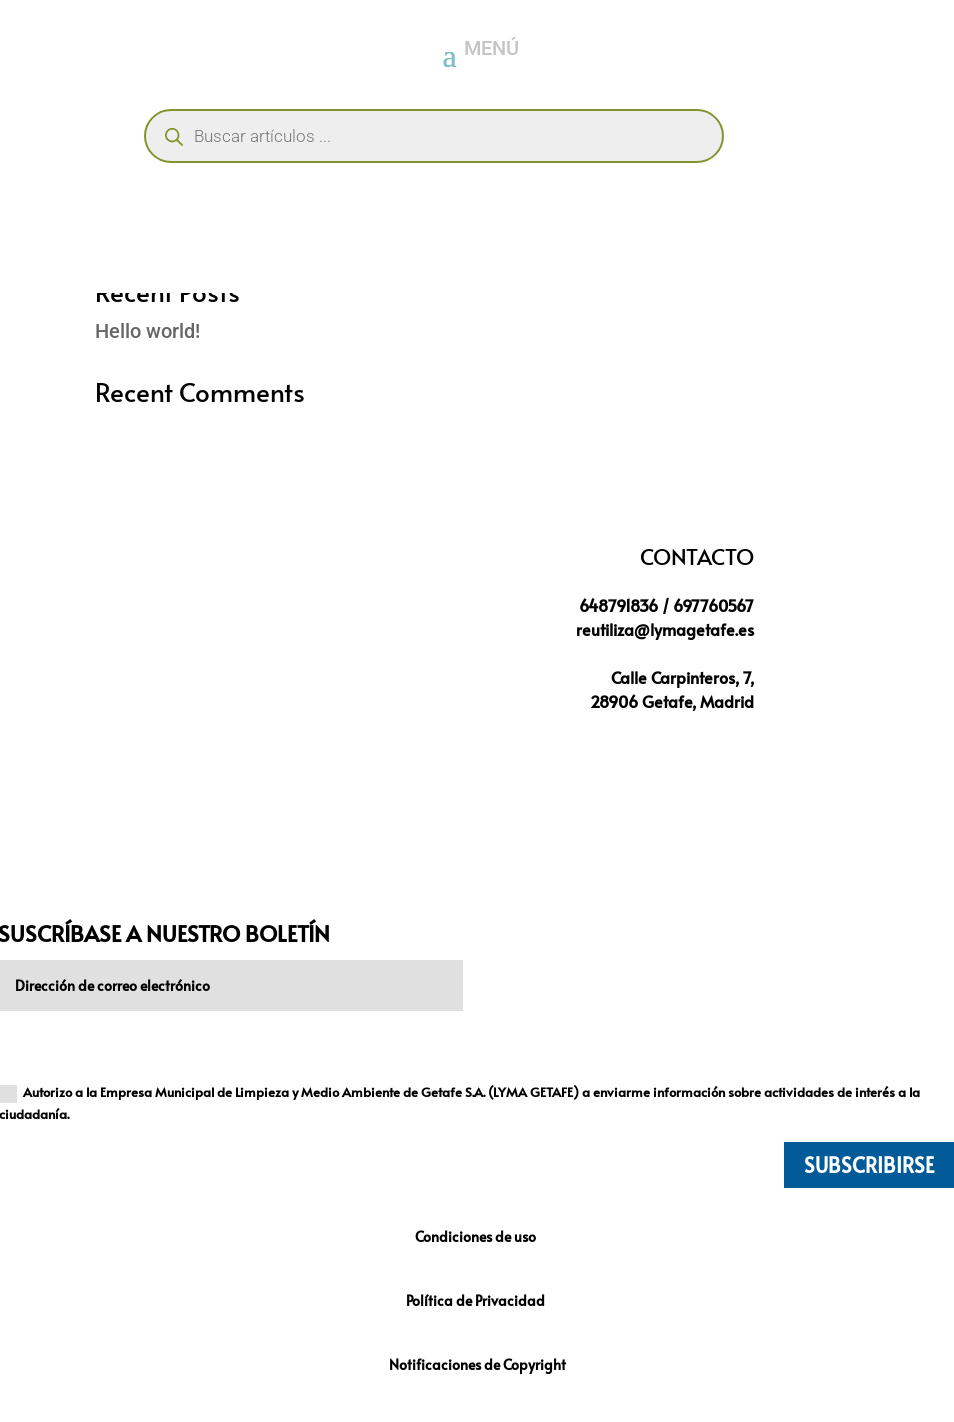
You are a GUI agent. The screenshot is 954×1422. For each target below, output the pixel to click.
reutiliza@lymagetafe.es (665, 629)
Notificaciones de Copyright (477, 1364)
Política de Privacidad (477, 1300)
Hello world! (147, 331)
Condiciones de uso (477, 1236)
